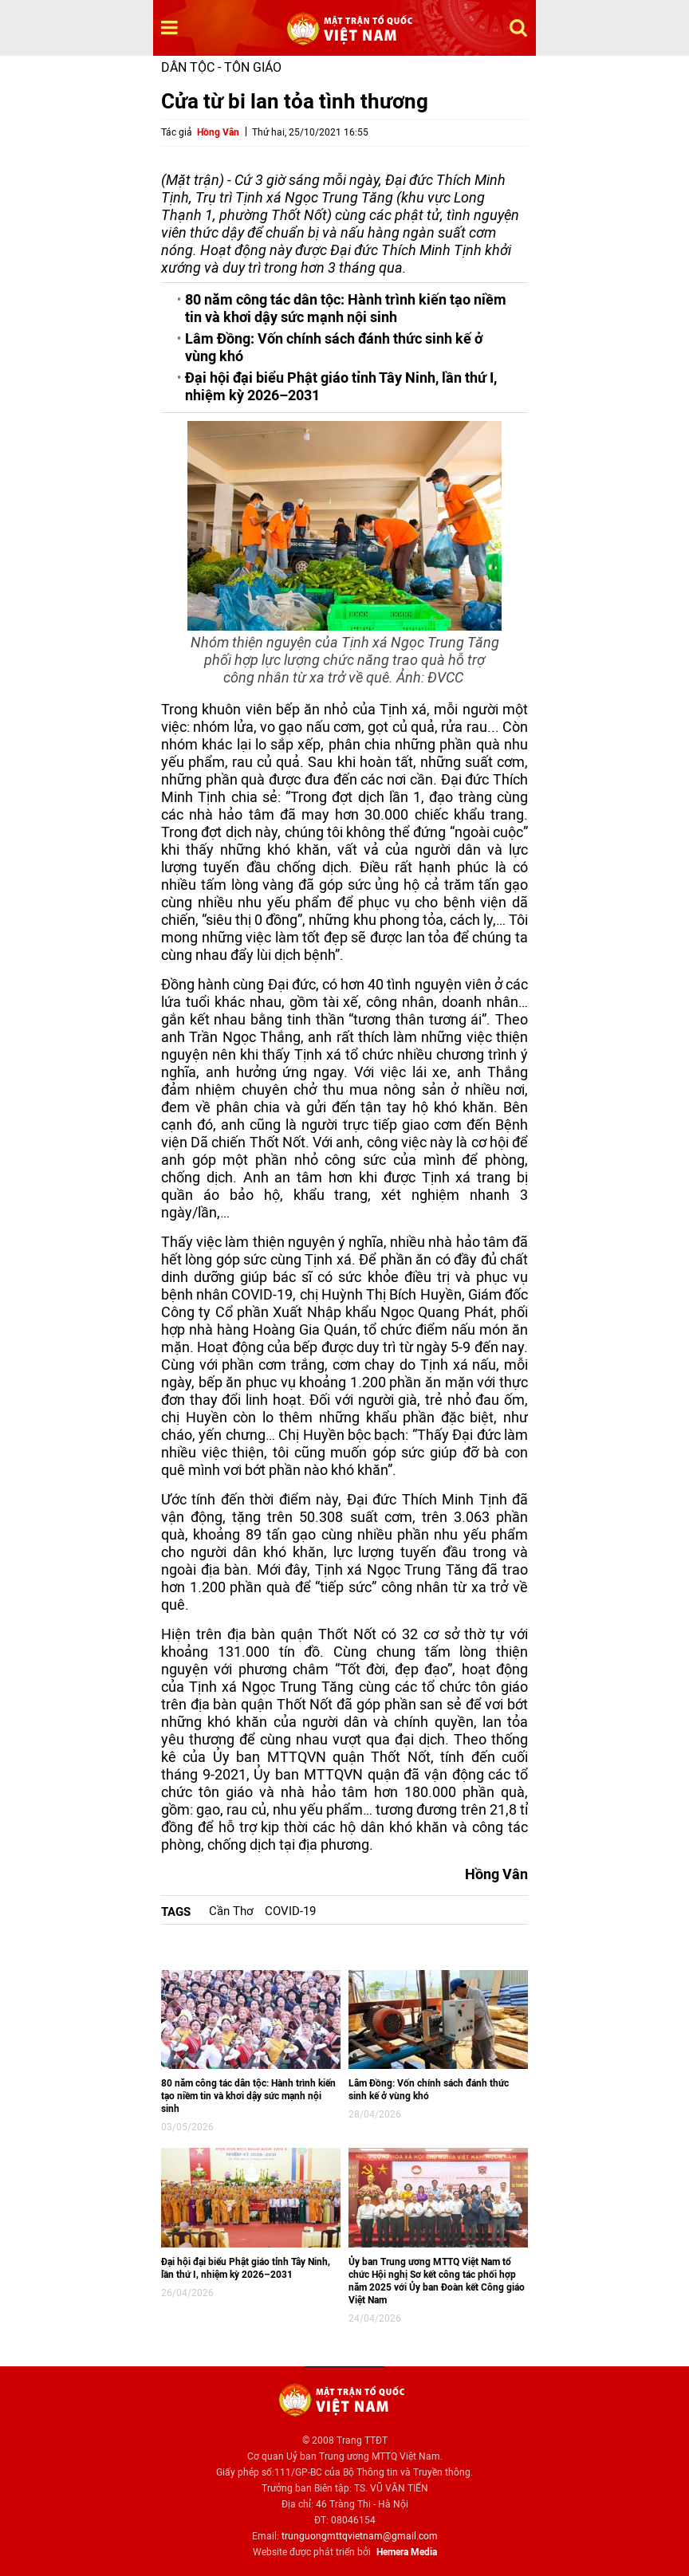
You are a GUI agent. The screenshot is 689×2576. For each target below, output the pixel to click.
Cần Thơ (231, 1911)
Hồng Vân (218, 132)
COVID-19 (290, 1911)
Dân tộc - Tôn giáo (221, 67)
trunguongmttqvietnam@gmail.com (360, 2536)
